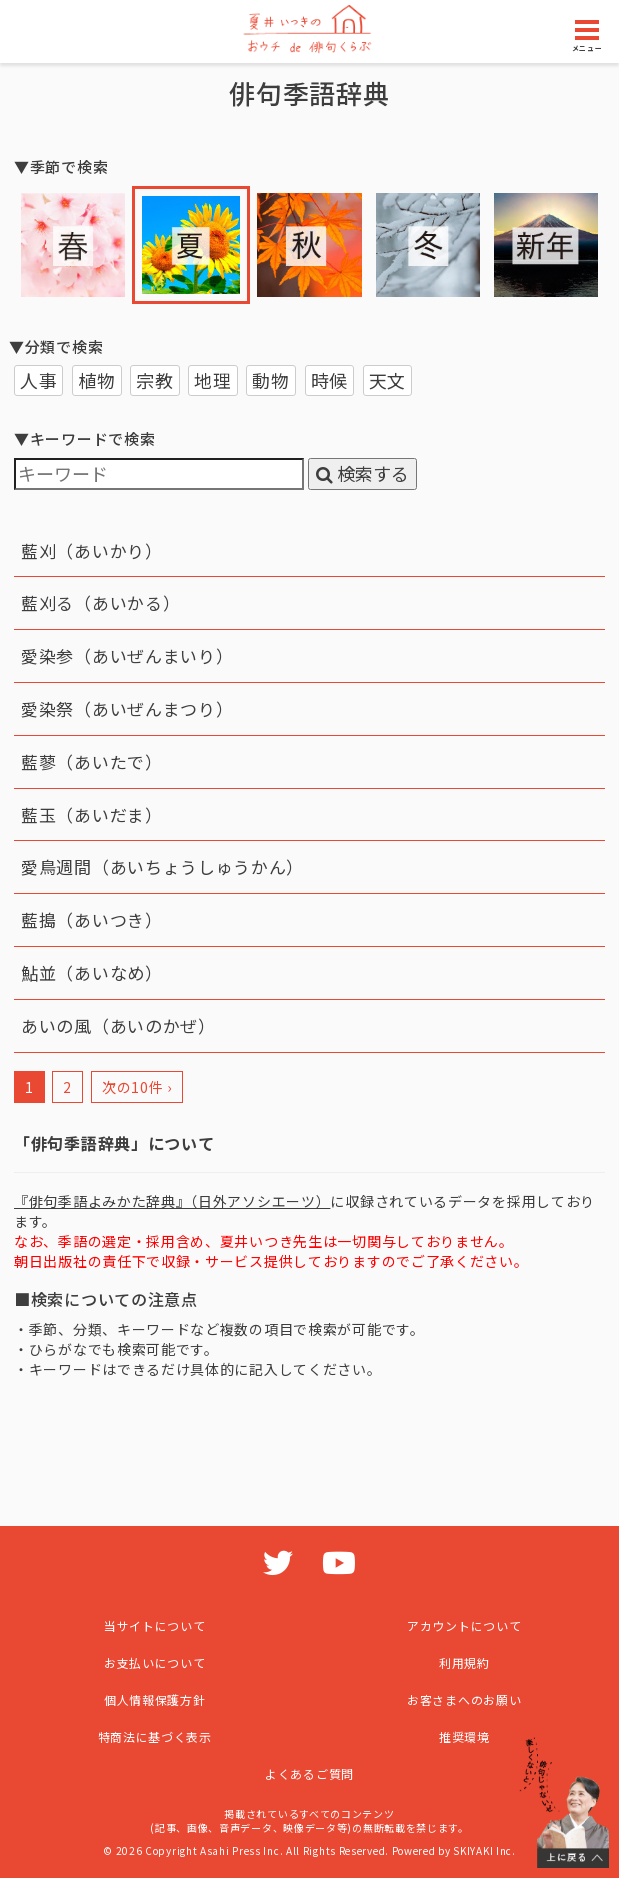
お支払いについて (155, 1662)
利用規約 (464, 1662)
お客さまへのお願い (464, 1699)
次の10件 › (137, 1087)
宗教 (154, 380)
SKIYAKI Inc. (484, 1850)
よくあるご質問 (309, 1773)
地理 (212, 380)
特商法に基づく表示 (155, 1736)
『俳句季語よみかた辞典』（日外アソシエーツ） (172, 1201)
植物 (96, 380)
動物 (270, 380)
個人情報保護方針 (155, 1699)
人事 (38, 380)
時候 (329, 380)
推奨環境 (464, 1736)
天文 (387, 380)
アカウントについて (464, 1625)
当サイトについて (155, 1625)
